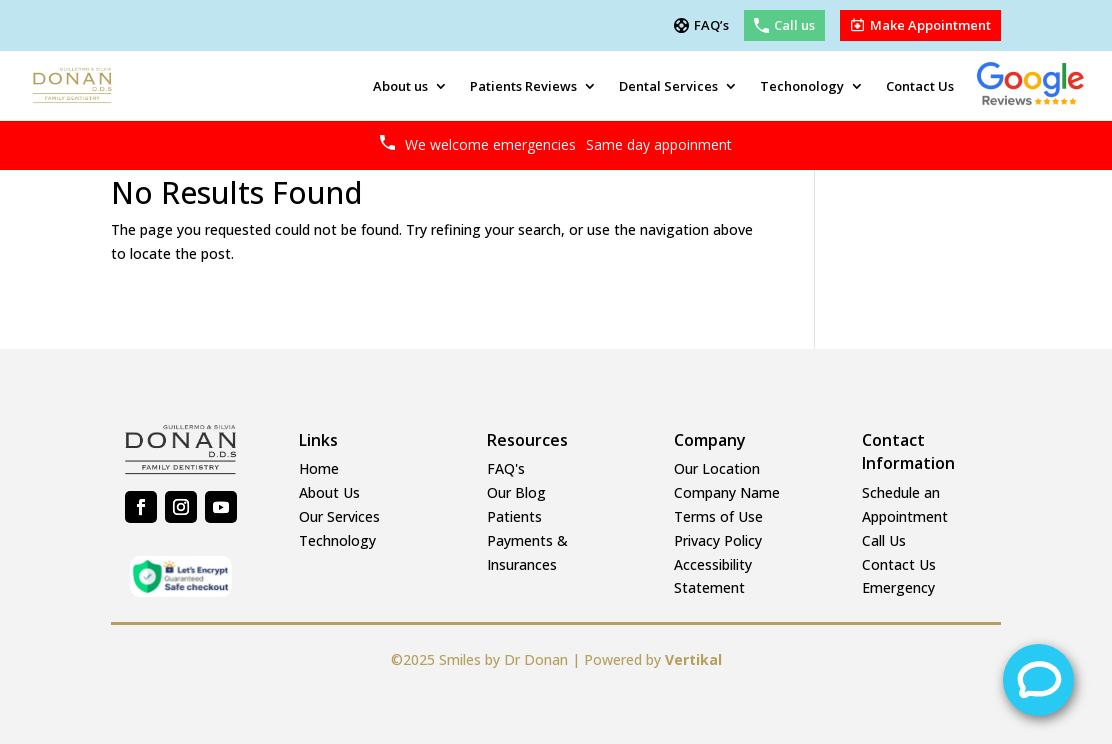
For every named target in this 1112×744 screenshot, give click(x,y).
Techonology (802, 86)
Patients (514, 516)
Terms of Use (718, 516)
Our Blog (516, 492)
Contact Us (920, 86)
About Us (329, 492)
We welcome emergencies (568, 144)
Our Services (339, 516)
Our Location (717, 468)
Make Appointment (930, 25)
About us (400, 86)
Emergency (898, 587)
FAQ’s (711, 25)
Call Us (884, 540)
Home (319, 468)
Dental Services (668, 86)
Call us (794, 25)
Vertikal (693, 659)
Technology (337, 540)
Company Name (727, 492)
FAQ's (506, 468)
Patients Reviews (523, 86)
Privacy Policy (718, 540)
